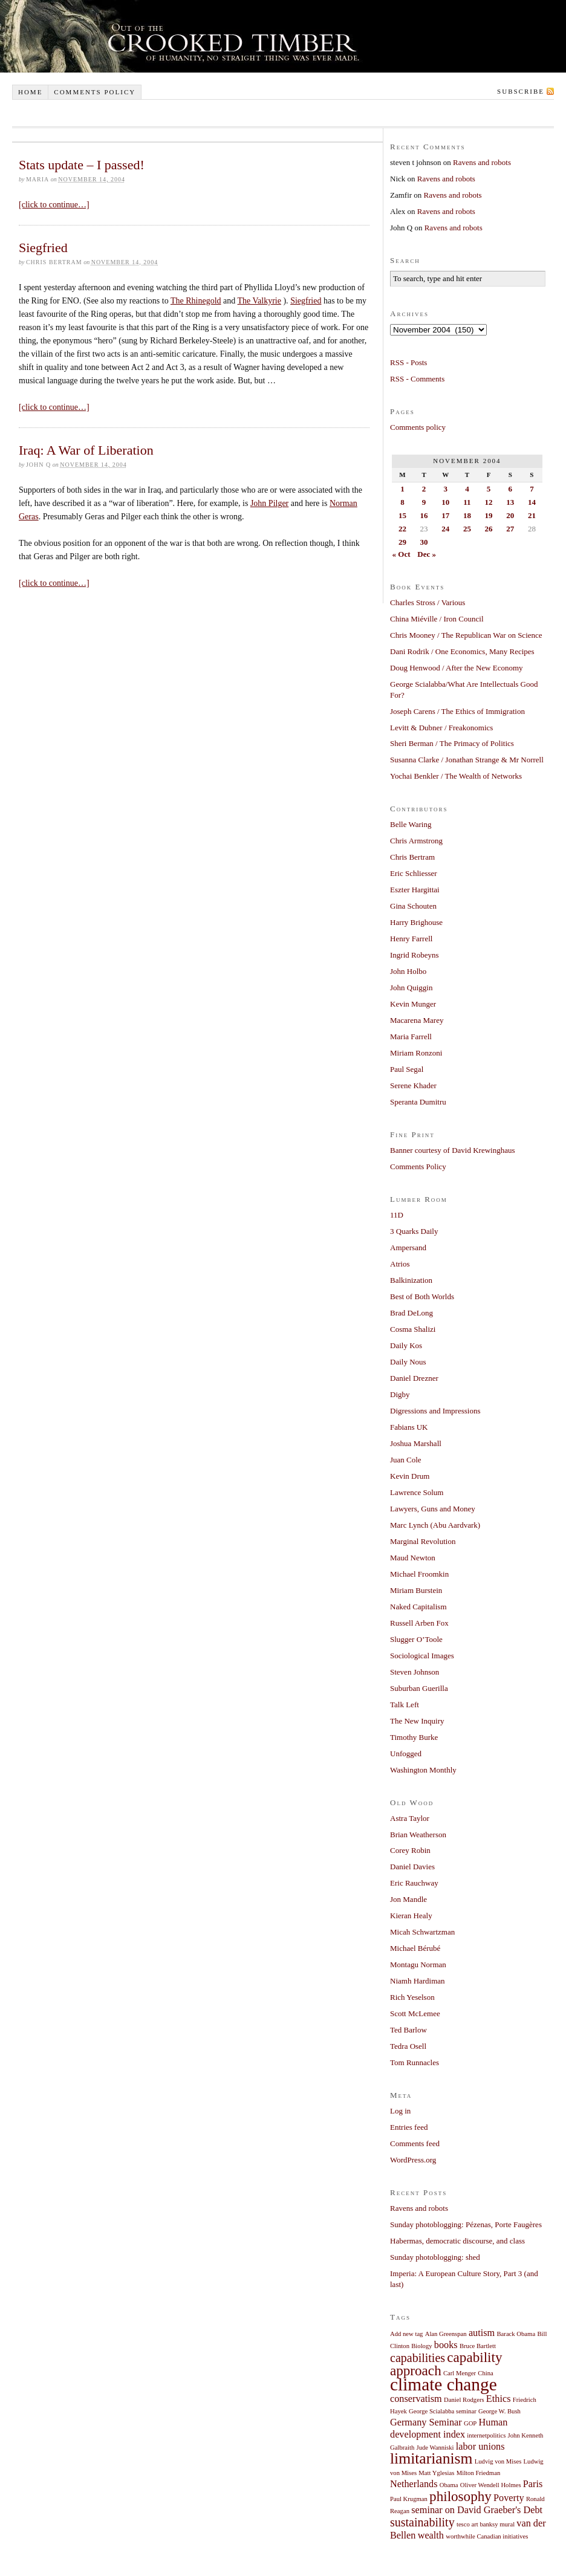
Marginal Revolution (422, 1541)
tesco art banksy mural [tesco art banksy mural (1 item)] (486, 2524)
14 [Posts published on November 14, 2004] (532, 502)
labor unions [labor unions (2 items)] (480, 2446)
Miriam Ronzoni (416, 1052)
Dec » (426, 554)
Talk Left (404, 1704)
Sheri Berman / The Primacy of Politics (452, 743)
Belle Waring (410, 824)
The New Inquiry (417, 1720)
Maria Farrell (411, 1036)
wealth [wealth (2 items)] (431, 2535)
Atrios (400, 1263)
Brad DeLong (411, 1312)
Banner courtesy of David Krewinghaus (452, 1150)
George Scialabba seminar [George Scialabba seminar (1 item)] (443, 2411)
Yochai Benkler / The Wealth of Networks (456, 775)
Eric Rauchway (414, 1882)
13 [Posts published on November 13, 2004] (510, 502)
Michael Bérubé (415, 1948)
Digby (400, 1394)
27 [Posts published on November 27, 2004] (510, 528)
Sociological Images (422, 1655)
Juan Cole (405, 1459)
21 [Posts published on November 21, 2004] (532, 515)
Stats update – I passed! (82, 164)
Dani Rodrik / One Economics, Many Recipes (462, 651)
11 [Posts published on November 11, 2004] (466, 502)
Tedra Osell (408, 2046)
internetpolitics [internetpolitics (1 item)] (486, 2435)
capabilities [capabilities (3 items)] (417, 2357)
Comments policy (94, 92)
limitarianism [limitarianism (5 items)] (431, 2458)
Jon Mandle (408, 1899)
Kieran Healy (411, 1915)
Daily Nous (408, 1361)
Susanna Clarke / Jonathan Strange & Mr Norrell (467, 759)
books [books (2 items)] (446, 2345)
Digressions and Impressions (435, 1410)
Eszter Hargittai (415, 889)
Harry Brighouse (416, 922)
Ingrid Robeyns (414, 954)
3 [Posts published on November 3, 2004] (445, 488)
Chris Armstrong (416, 840)
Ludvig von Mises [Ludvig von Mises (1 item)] (498, 2461)
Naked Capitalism (418, 1606)
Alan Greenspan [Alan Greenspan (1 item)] (446, 2334)
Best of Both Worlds (422, 1296)
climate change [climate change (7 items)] (443, 2384)
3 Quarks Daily (414, 1231)
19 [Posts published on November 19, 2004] (489, 515)
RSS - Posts (408, 362)
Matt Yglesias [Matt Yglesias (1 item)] (436, 2473)
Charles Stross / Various (427, 602)
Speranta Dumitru (418, 1101)
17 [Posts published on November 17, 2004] (445, 515)
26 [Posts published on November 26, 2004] (489, 528)
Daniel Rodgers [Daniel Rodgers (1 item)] (464, 2399)
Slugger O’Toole (416, 1639)
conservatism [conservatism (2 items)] (416, 2398)
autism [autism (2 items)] (482, 2333)
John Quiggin (411, 987)
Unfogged (405, 1753)
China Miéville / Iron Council (437, 618)
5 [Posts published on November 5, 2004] (489, 488)
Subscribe (520, 91)
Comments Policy (418, 1166)
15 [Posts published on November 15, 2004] (402, 515)
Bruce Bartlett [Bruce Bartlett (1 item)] (478, 2346)
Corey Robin (410, 1850)
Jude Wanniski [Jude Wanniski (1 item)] (435, 2447)
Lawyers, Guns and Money (432, 1508)
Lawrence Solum (416, 1492)
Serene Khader (413, 1085)
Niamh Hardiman (417, 1980)
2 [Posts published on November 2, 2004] (424, 488)
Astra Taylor (409, 1818)
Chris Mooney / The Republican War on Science (466, 635)
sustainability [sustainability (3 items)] (422, 2522)
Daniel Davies (412, 1866)
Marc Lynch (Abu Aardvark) (435, 1525)
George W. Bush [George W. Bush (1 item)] (499, 2411)
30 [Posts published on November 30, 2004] (424, 542)
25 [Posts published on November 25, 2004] (467, 528)
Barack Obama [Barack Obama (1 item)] (516, 2334)
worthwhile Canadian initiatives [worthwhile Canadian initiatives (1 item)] (487, 2536)
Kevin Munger (413, 1003)
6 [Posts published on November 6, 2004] (510, 488)
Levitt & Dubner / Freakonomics (441, 727)
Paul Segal (406, 1069)
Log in (400, 2110)
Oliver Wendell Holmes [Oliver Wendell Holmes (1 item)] (490, 2485)
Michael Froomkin (419, 1573)
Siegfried (43, 247)
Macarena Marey (416, 1020)
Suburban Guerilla (419, 1688)
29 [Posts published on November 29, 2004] (402, 542)
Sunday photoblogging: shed (435, 2257)
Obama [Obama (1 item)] (449, 2485)
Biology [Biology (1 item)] (421, 2346)
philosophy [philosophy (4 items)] (460, 2496)
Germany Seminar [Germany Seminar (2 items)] (426, 2422)
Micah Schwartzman (422, 1931)
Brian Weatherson (418, 1834)
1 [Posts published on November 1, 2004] (402, 488)
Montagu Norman (418, 1964)
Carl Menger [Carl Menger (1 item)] (459, 2373)
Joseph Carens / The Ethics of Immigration (457, 711)
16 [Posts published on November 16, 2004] (424, 515)
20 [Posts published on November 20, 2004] (510, 515)
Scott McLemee (415, 2013)
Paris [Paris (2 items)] (533, 2484)
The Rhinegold (196, 300)
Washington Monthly (423, 1769)
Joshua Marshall (415, 1443)
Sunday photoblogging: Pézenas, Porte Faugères (466, 2224)
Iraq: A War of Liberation (86, 450)
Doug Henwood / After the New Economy (456, 667)
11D (396, 1214)
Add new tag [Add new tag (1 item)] (406, 2334)
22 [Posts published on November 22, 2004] (402, 528)
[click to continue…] (54, 204)
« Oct (401, 554)
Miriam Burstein (416, 1590)
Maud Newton (412, 1557)
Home (30, 92)
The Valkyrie (259, 300)
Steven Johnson (414, 1671)
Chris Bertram (412, 856)
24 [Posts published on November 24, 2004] (445, 528)
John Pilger (269, 503)
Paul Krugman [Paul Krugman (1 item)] (409, 2499)
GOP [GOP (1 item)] (470, 2423)
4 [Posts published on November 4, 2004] (467, 488)
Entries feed (409, 2127)
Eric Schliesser (413, 873)
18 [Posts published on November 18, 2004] (467, 515)
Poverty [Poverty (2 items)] (508, 2498)
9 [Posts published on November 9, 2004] (424, 502)
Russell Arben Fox (419, 1622)
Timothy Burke (414, 1737)
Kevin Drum (409, 1476)
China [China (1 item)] (485, 2373)
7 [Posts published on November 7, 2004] (532, 488)
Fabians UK (409, 1427)
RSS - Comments (417, 378)
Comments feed (415, 2143)
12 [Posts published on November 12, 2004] (489, 502)
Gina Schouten (413, 905)
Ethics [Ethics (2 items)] (498, 2398)
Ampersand (408, 1247)
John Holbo (408, 971)
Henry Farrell (411, 938)
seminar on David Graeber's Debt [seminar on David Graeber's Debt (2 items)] (476, 2510)
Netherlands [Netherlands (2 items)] (414, 2484)
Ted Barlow (408, 2029)
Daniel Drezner (414, 1378)
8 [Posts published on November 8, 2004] (402, 502)
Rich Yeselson (412, 1997)
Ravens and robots (482, 162)
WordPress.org (413, 2159)
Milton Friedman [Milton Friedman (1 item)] (479, 2473)
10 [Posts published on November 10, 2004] (445, 502)
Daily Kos (406, 1345)
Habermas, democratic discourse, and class (457, 2240)
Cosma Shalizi (412, 1329)
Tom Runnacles (414, 2062)
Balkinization (411, 1280)
